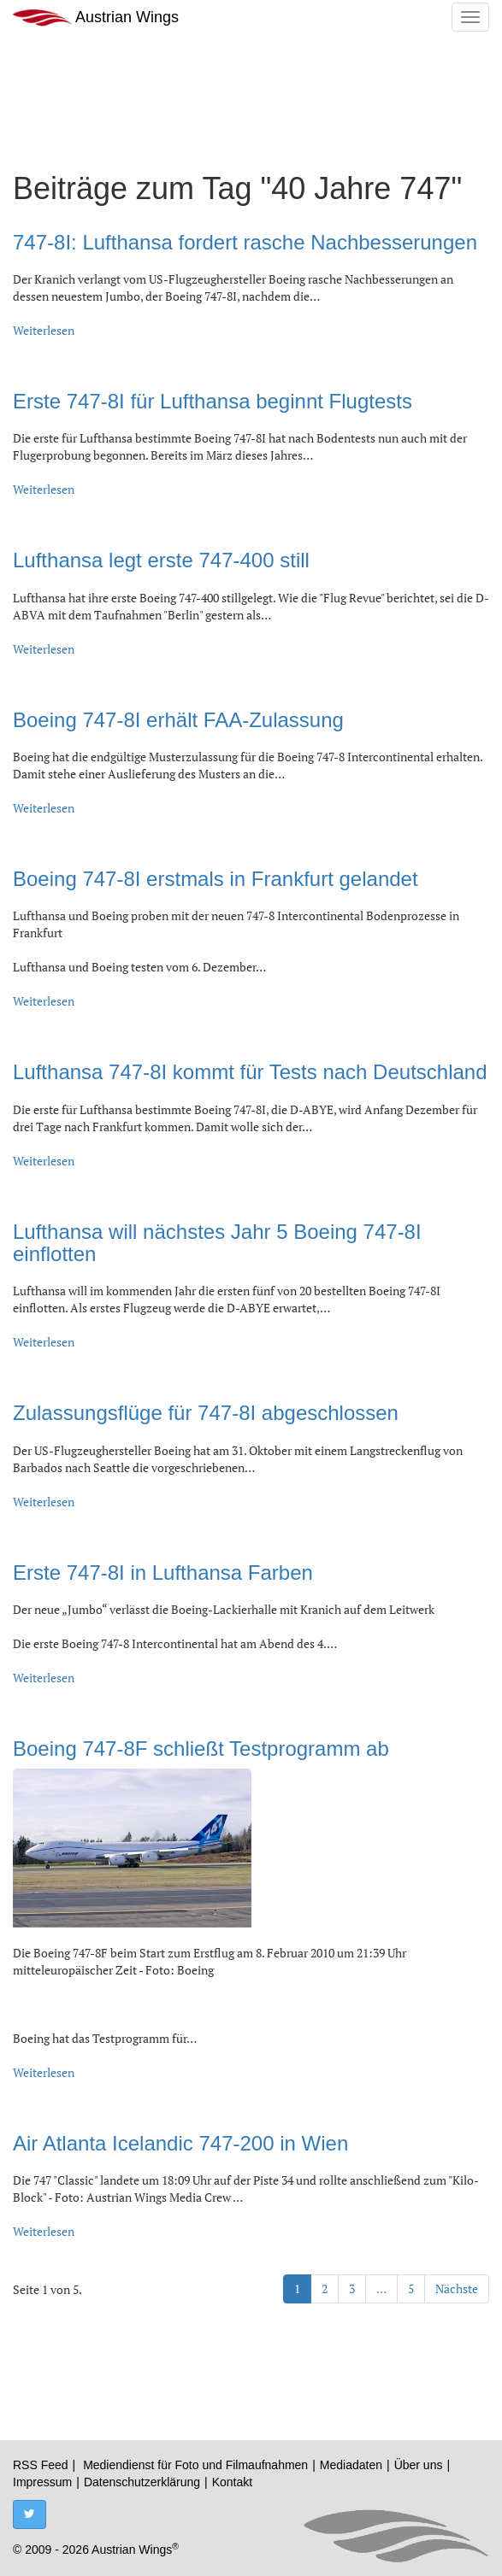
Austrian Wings (96, 17)
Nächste (456, 2288)
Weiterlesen (43, 330)
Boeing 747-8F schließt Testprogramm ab (201, 1748)
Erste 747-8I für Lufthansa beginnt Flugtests (212, 401)
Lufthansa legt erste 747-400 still (161, 560)
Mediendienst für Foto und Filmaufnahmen (195, 2465)
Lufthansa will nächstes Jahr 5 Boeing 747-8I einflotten (217, 1242)
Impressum (42, 2482)
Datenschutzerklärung (142, 2482)
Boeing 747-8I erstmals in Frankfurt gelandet (215, 878)
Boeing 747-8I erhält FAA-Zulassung (178, 719)
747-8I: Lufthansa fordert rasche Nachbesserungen (245, 242)
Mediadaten (351, 2465)
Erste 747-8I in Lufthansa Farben (163, 1572)
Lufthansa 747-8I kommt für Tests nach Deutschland (250, 1071)
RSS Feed (40, 2465)
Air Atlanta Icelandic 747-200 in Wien (180, 2143)
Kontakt (232, 2482)
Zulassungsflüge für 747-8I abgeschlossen (206, 1412)
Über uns (418, 2465)
